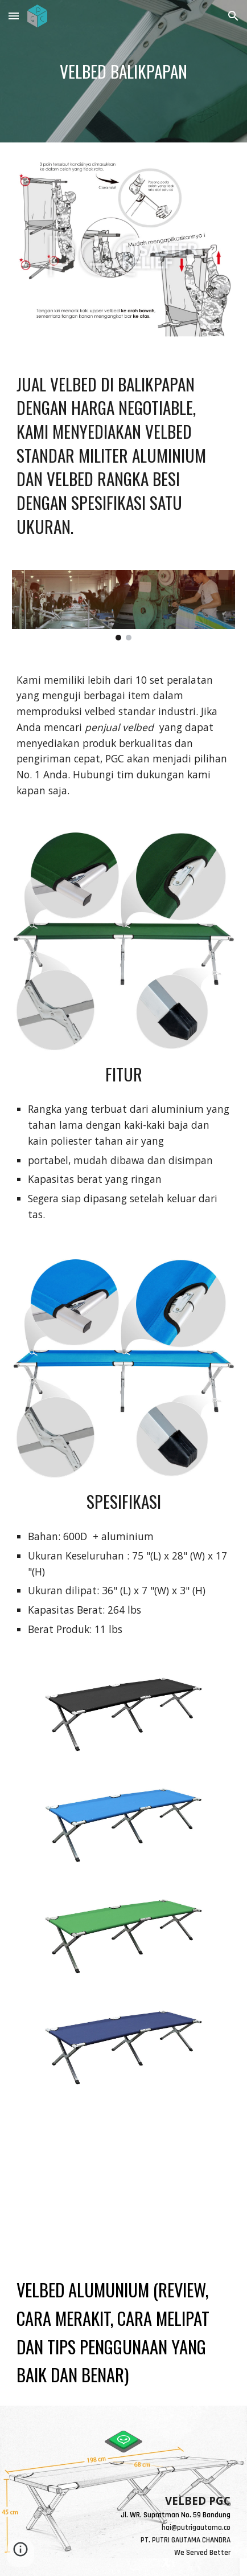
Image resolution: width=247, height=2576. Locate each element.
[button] (13, 15)
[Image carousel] (123, 605)
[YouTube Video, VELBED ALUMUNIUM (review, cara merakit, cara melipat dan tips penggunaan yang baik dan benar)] (123, 2179)
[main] (123, 71)
